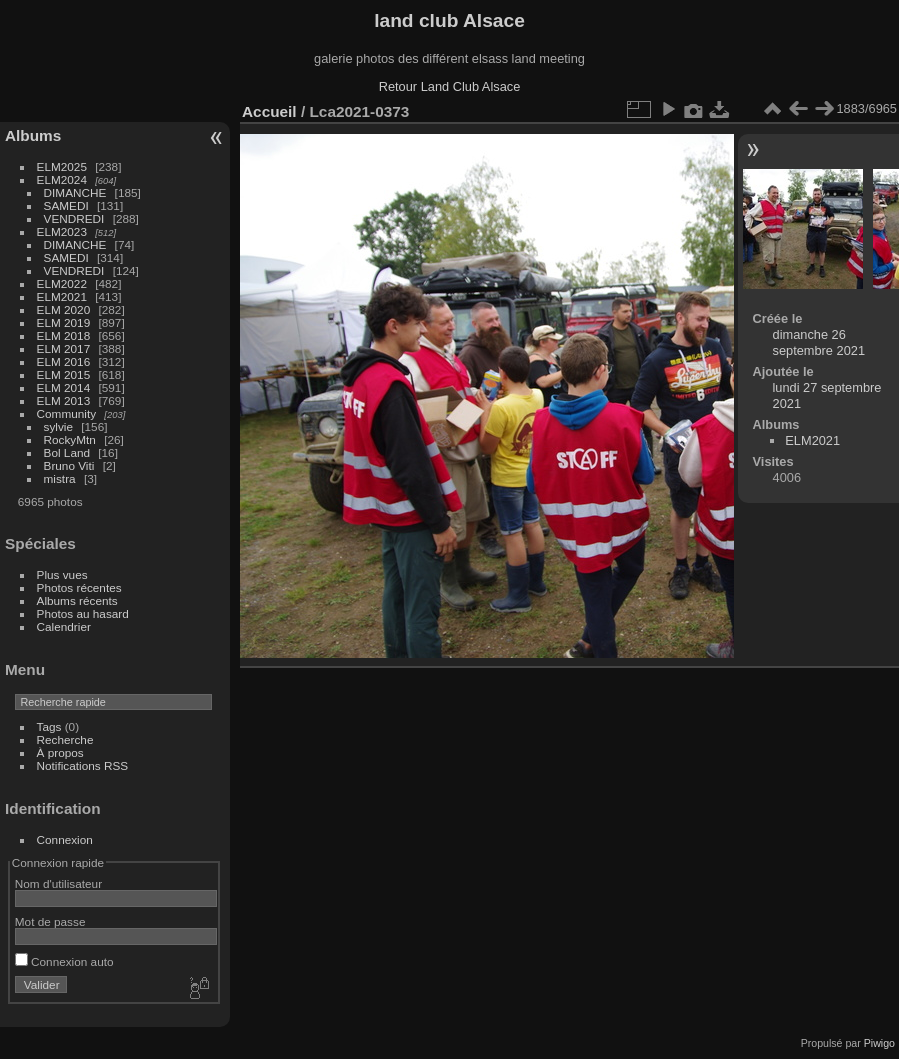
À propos (60, 752)
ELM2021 (62, 296)
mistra (60, 478)
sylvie (58, 426)
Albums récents (77, 600)
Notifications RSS (83, 765)
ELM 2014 (64, 387)
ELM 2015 (64, 374)
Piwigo (879, 1043)
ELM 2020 (64, 309)
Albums (33, 135)
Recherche (65, 739)
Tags (49, 726)
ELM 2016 (64, 361)
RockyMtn (70, 439)
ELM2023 (62, 231)
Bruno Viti (69, 465)
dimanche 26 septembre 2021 (819, 342)
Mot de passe (50, 921)
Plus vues (62, 574)
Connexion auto (64, 961)
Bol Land (67, 452)
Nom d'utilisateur (58, 883)
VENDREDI (74, 218)
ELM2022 (62, 283)
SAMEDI (66, 205)
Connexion (65, 839)
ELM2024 (62, 179)
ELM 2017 (64, 348)
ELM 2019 (64, 322)
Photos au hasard (83, 613)
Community (67, 413)
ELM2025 (62, 166)
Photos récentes (79, 587)
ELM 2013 (64, 400)
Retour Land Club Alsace (450, 86)
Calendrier (64, 626)
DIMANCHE (75, 192)
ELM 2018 (64, 335)
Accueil (269, 111)
